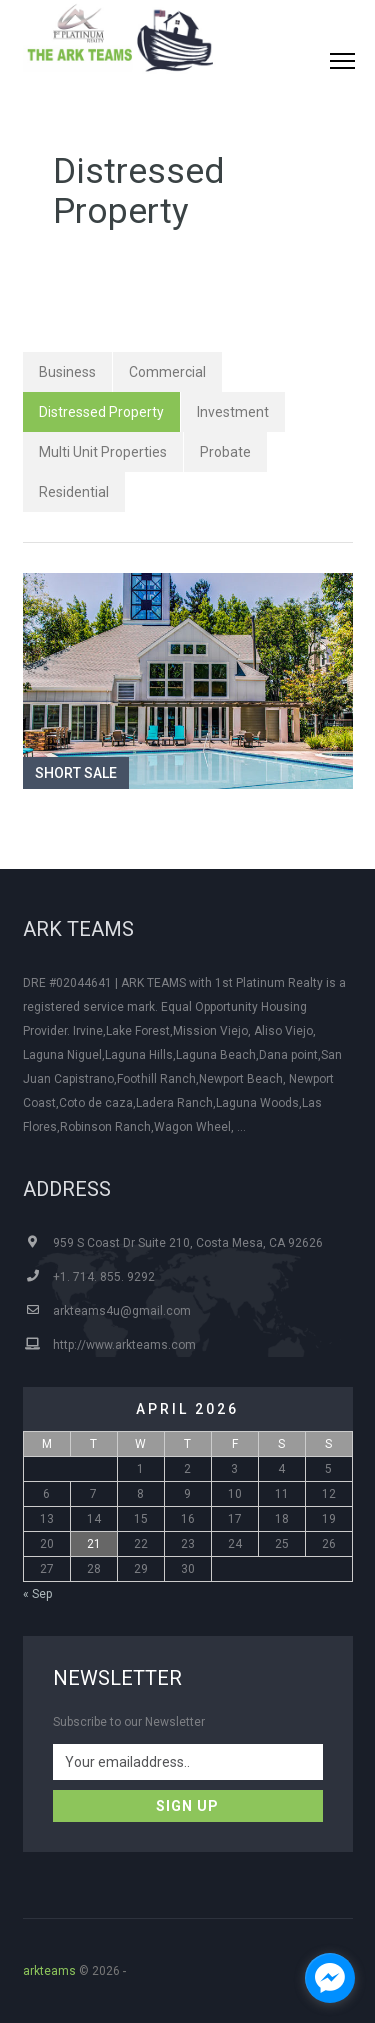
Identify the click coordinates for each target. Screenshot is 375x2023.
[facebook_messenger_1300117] (330, 1978)
